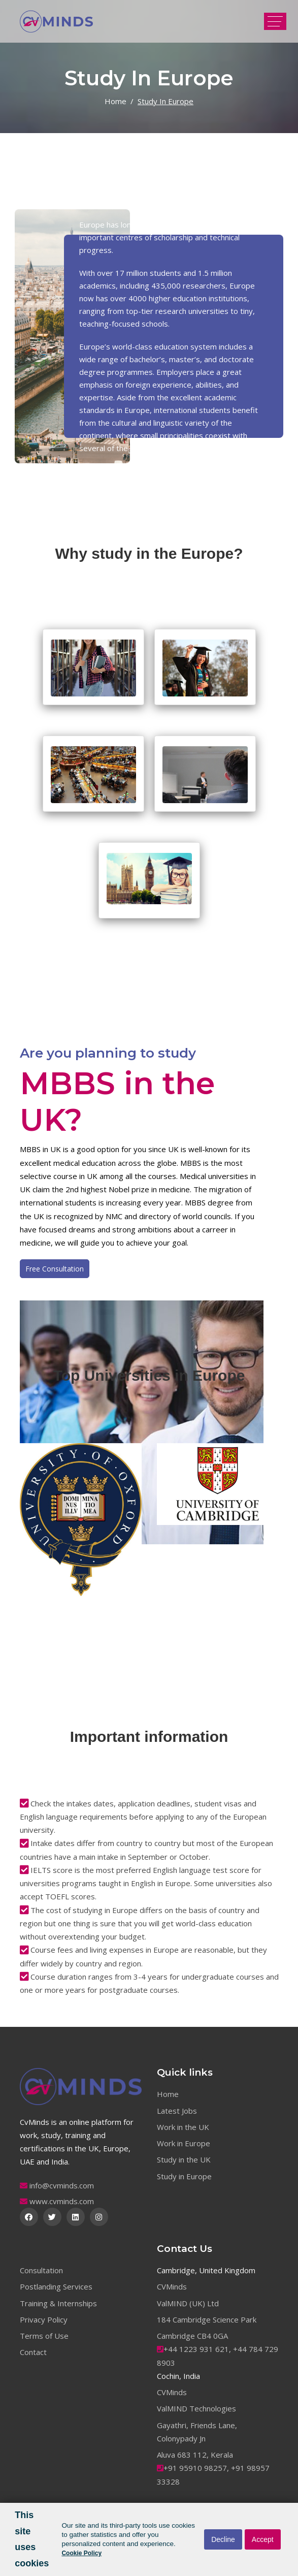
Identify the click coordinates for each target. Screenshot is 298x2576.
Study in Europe (184, 2176)
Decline (223, 2539)
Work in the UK (183, 2127)
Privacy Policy (44, 2319)
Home (115, 101)
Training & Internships (58, 2303)
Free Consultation (54, 1269)
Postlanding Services (56, 2286)
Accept (263, 2539)
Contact (33, 2352)
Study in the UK (184, 2159)
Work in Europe (183, 2143)
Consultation (41, 2270)
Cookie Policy (81, 2553)
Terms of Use (44, 2336)
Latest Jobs (177, 2111)
